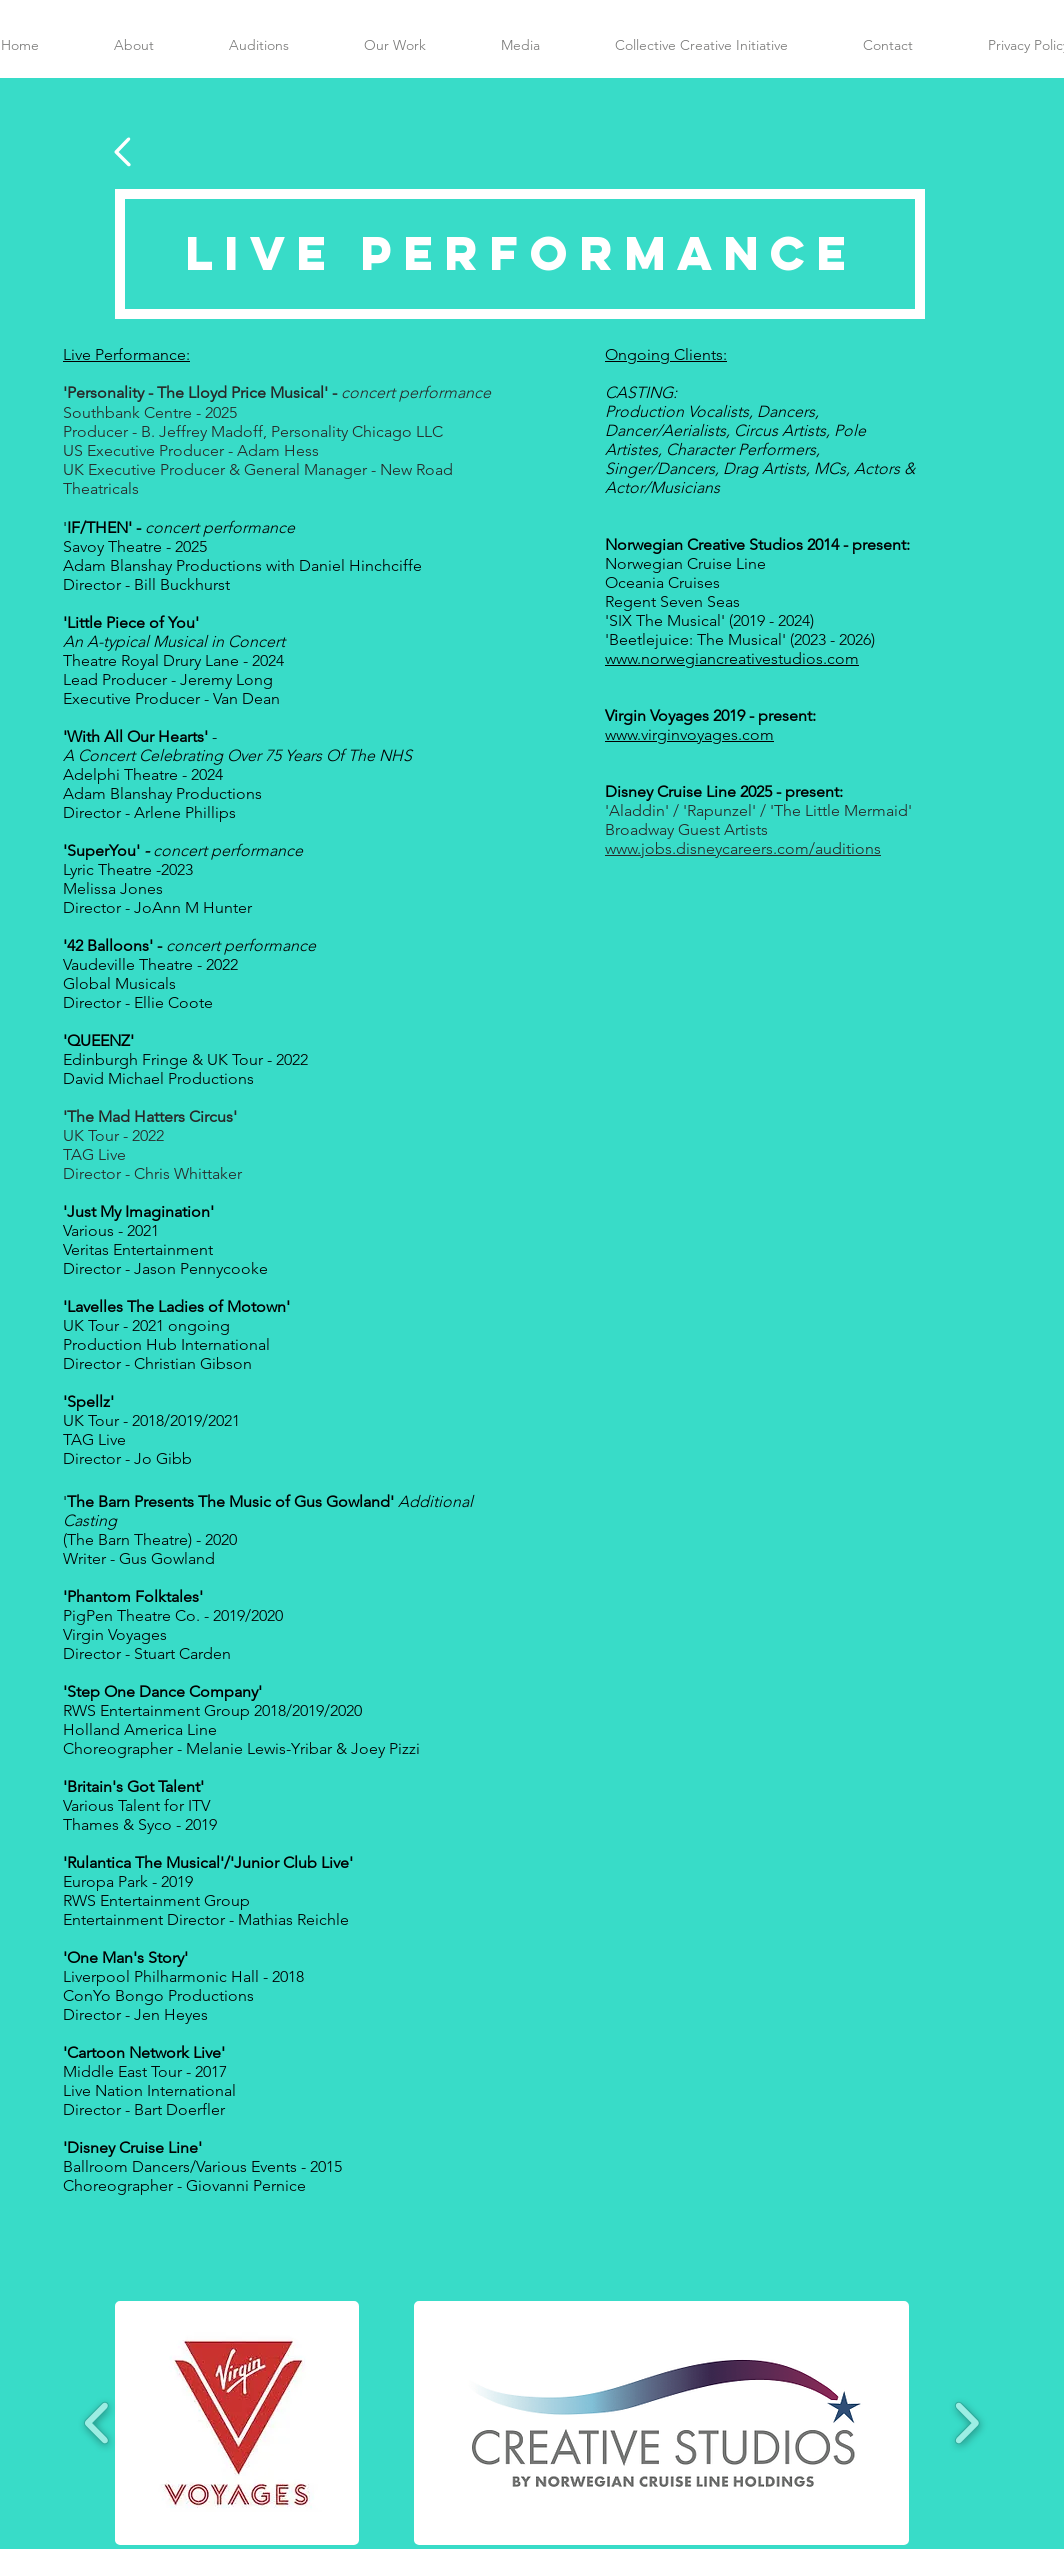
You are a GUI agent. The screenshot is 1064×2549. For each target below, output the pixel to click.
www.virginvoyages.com (689, 734)
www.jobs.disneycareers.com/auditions (743, 848)
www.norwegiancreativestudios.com (732, 658)
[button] (237, 2423)
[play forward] (966, 2422)
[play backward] (97, 2422)
